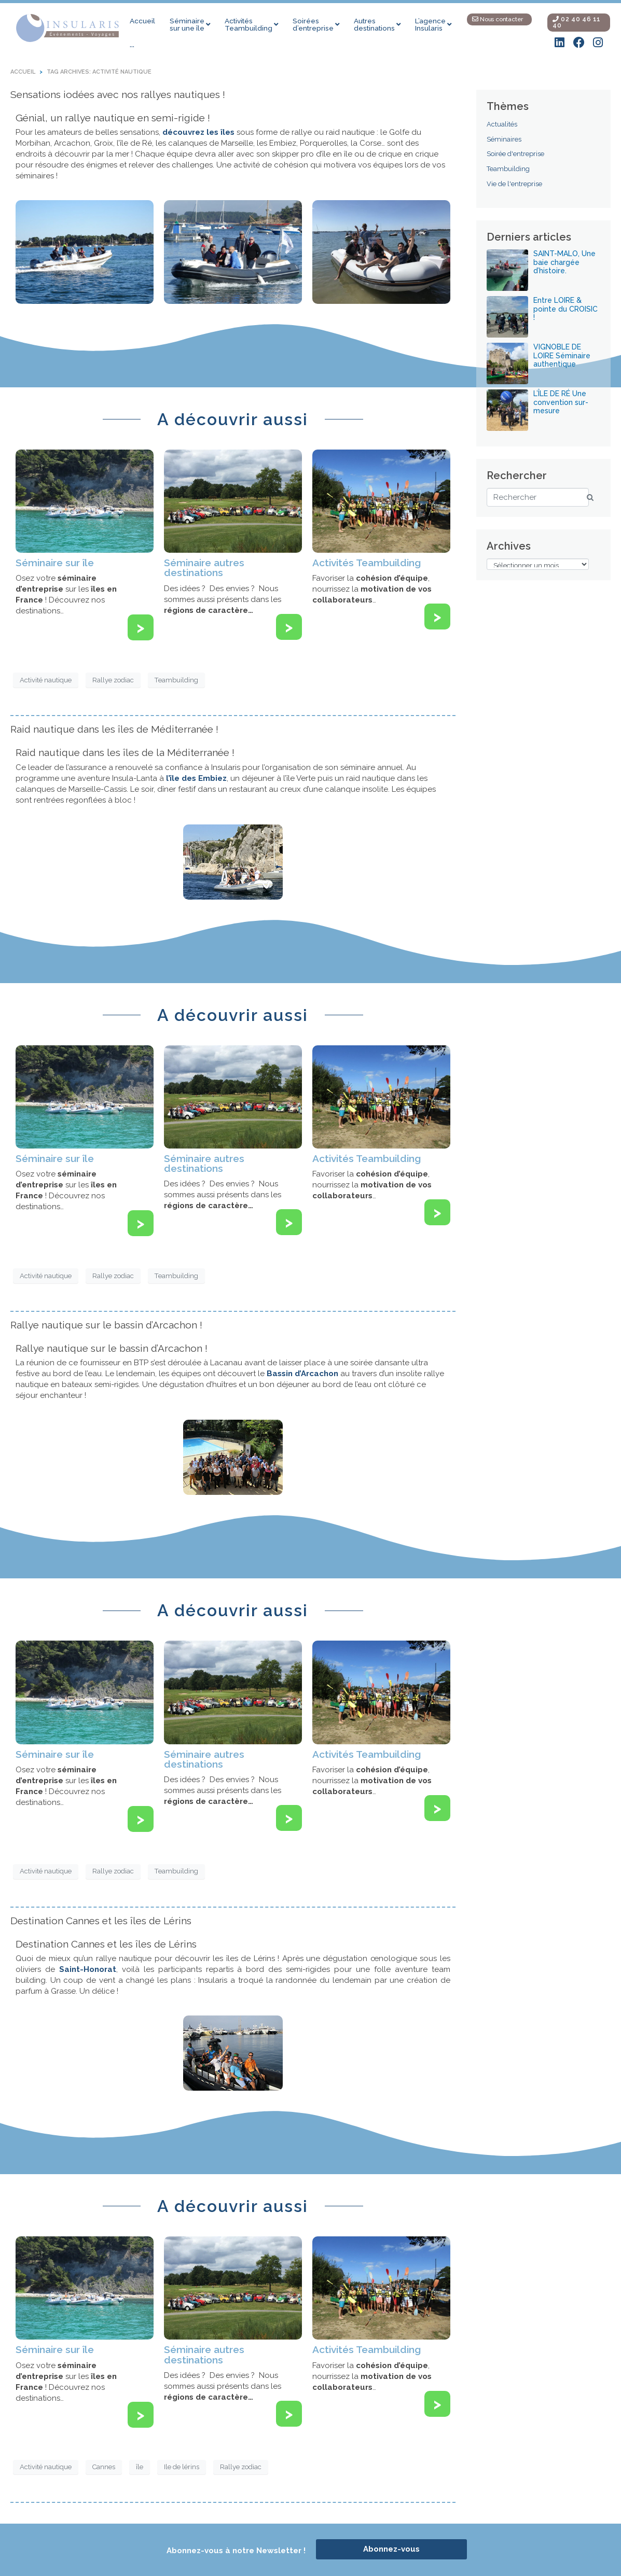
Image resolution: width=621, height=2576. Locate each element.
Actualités (502, 124)
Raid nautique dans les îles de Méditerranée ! (114, 729)
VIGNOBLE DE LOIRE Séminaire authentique (561, 356)
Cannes (103, 2467)
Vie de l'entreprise (514, 184)
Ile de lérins (181, 2467)
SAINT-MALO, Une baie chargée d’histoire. (564, 262)
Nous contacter (497, 19)
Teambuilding (176, 680)
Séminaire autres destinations (204, 567)
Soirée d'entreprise (515, 154)
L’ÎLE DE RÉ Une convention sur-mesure (560, 402)
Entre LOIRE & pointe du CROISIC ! (565, 309)
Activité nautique (46, 680)
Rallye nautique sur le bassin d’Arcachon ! (106, 1325)
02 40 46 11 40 (577, 22)
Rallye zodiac (113, 680)
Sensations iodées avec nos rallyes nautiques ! (117, 94)
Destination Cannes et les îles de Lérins (100, 1920)
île (139, 2467)
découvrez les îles (198, 132)
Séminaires (504, 139)
